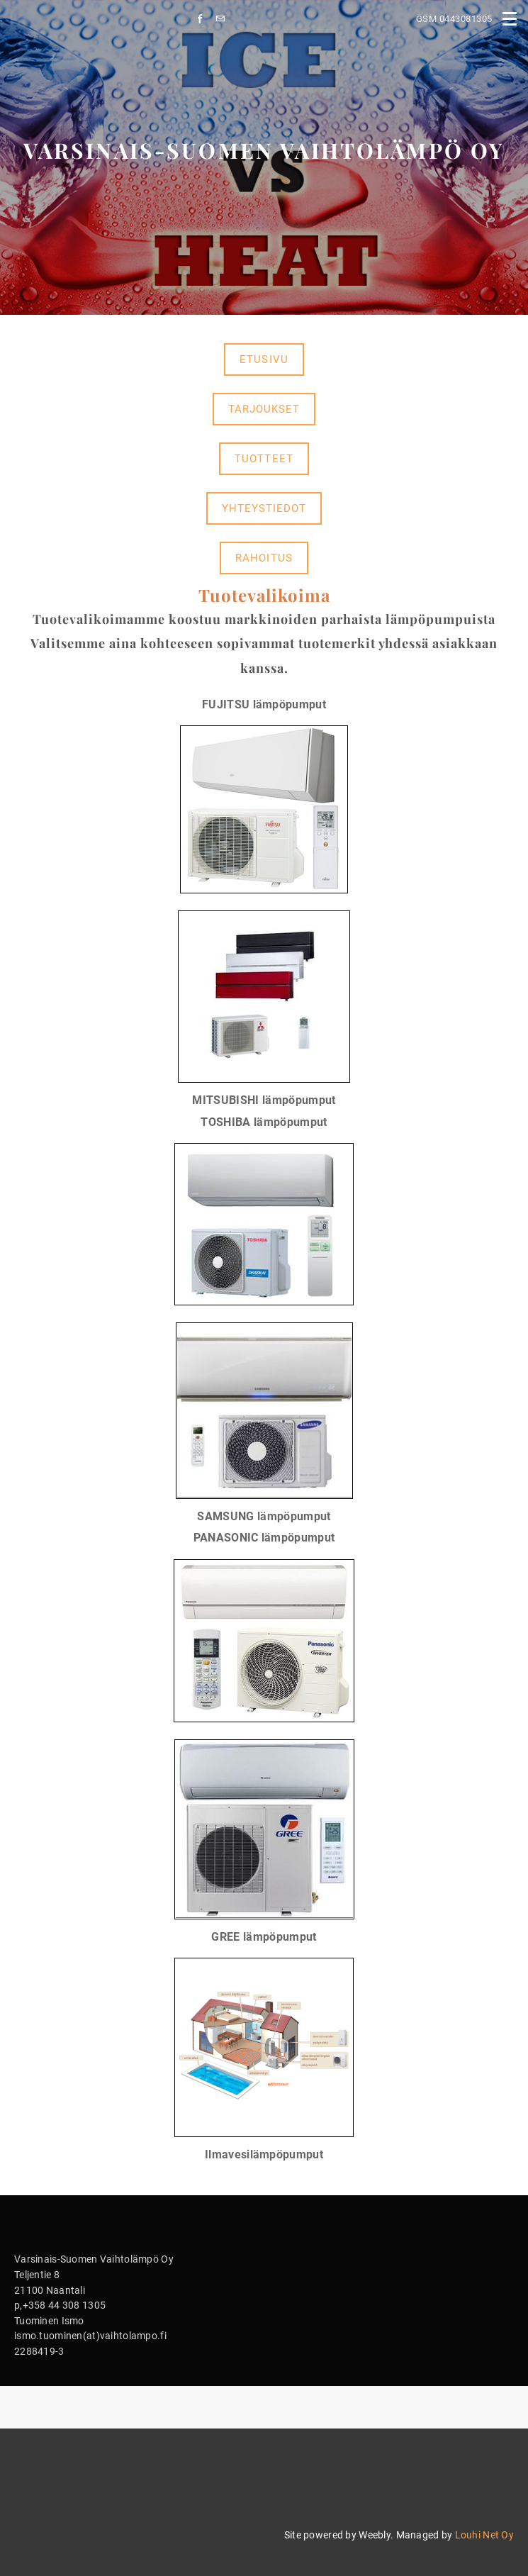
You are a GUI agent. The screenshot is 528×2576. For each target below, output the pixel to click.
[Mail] (223, 19)
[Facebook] (204, 19)
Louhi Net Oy (484, 2535)
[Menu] (510, 17)
